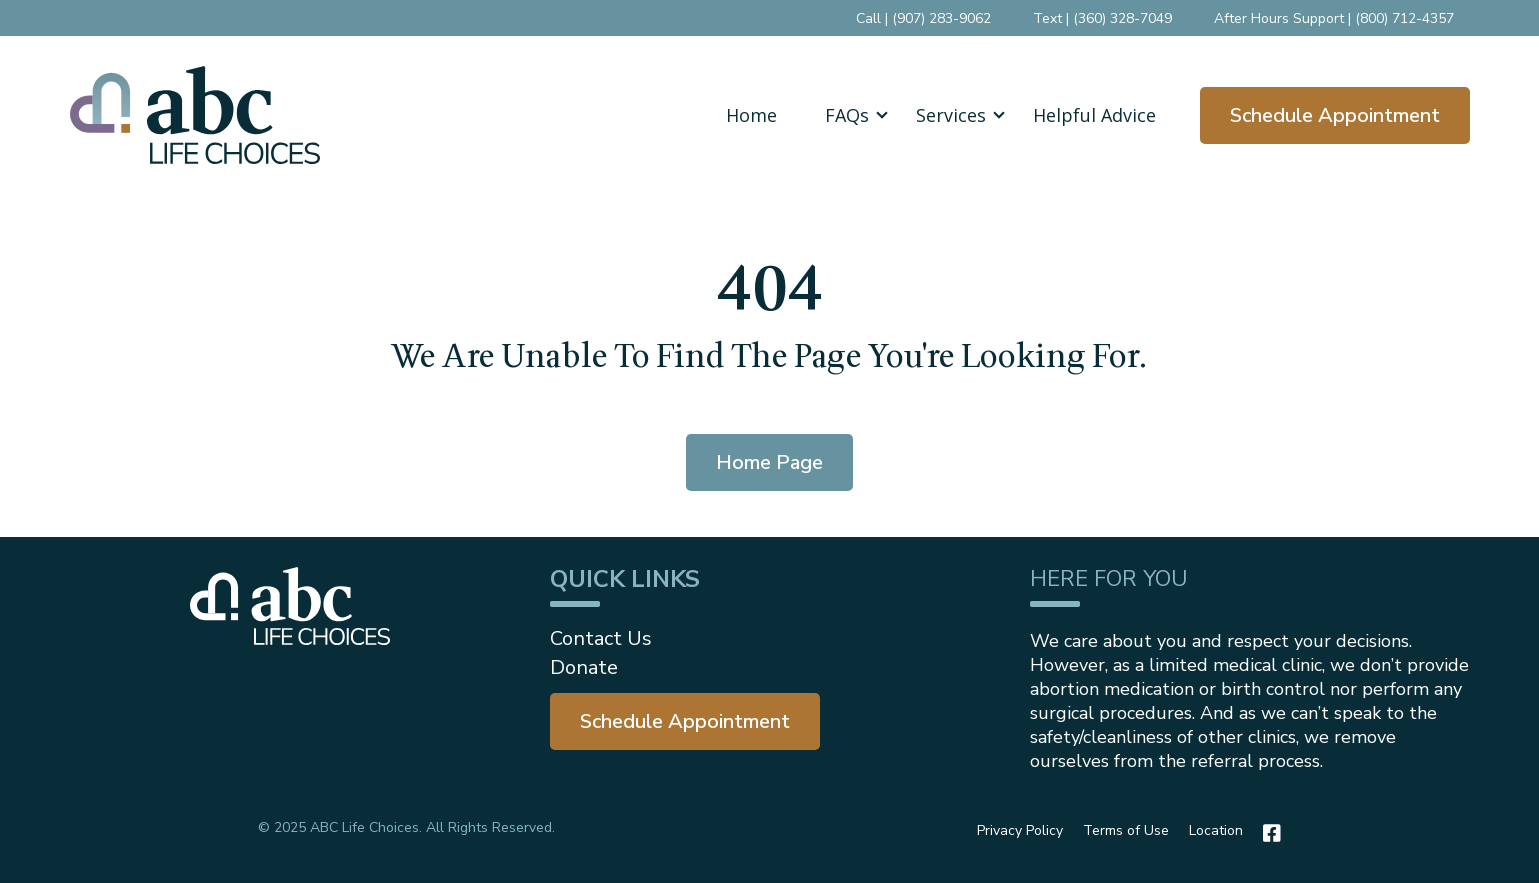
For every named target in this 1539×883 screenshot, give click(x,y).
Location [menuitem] (1216, 830)
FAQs (847, 115)
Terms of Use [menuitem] (1126, 830)
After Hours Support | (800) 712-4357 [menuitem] (1334, 18)
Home (751, 115)
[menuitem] (685, 721)
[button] (846, 115)
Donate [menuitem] (584, 667)
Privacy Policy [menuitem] (1020, 830)
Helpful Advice (1094, 115)
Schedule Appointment (1335, 115)
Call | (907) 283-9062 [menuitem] (923, 18)
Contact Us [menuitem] (601, 638)
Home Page (769, 462)
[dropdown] (846, 115)
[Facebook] (1267, 833)
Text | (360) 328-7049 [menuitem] (1102, 18)
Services (951, 115)
